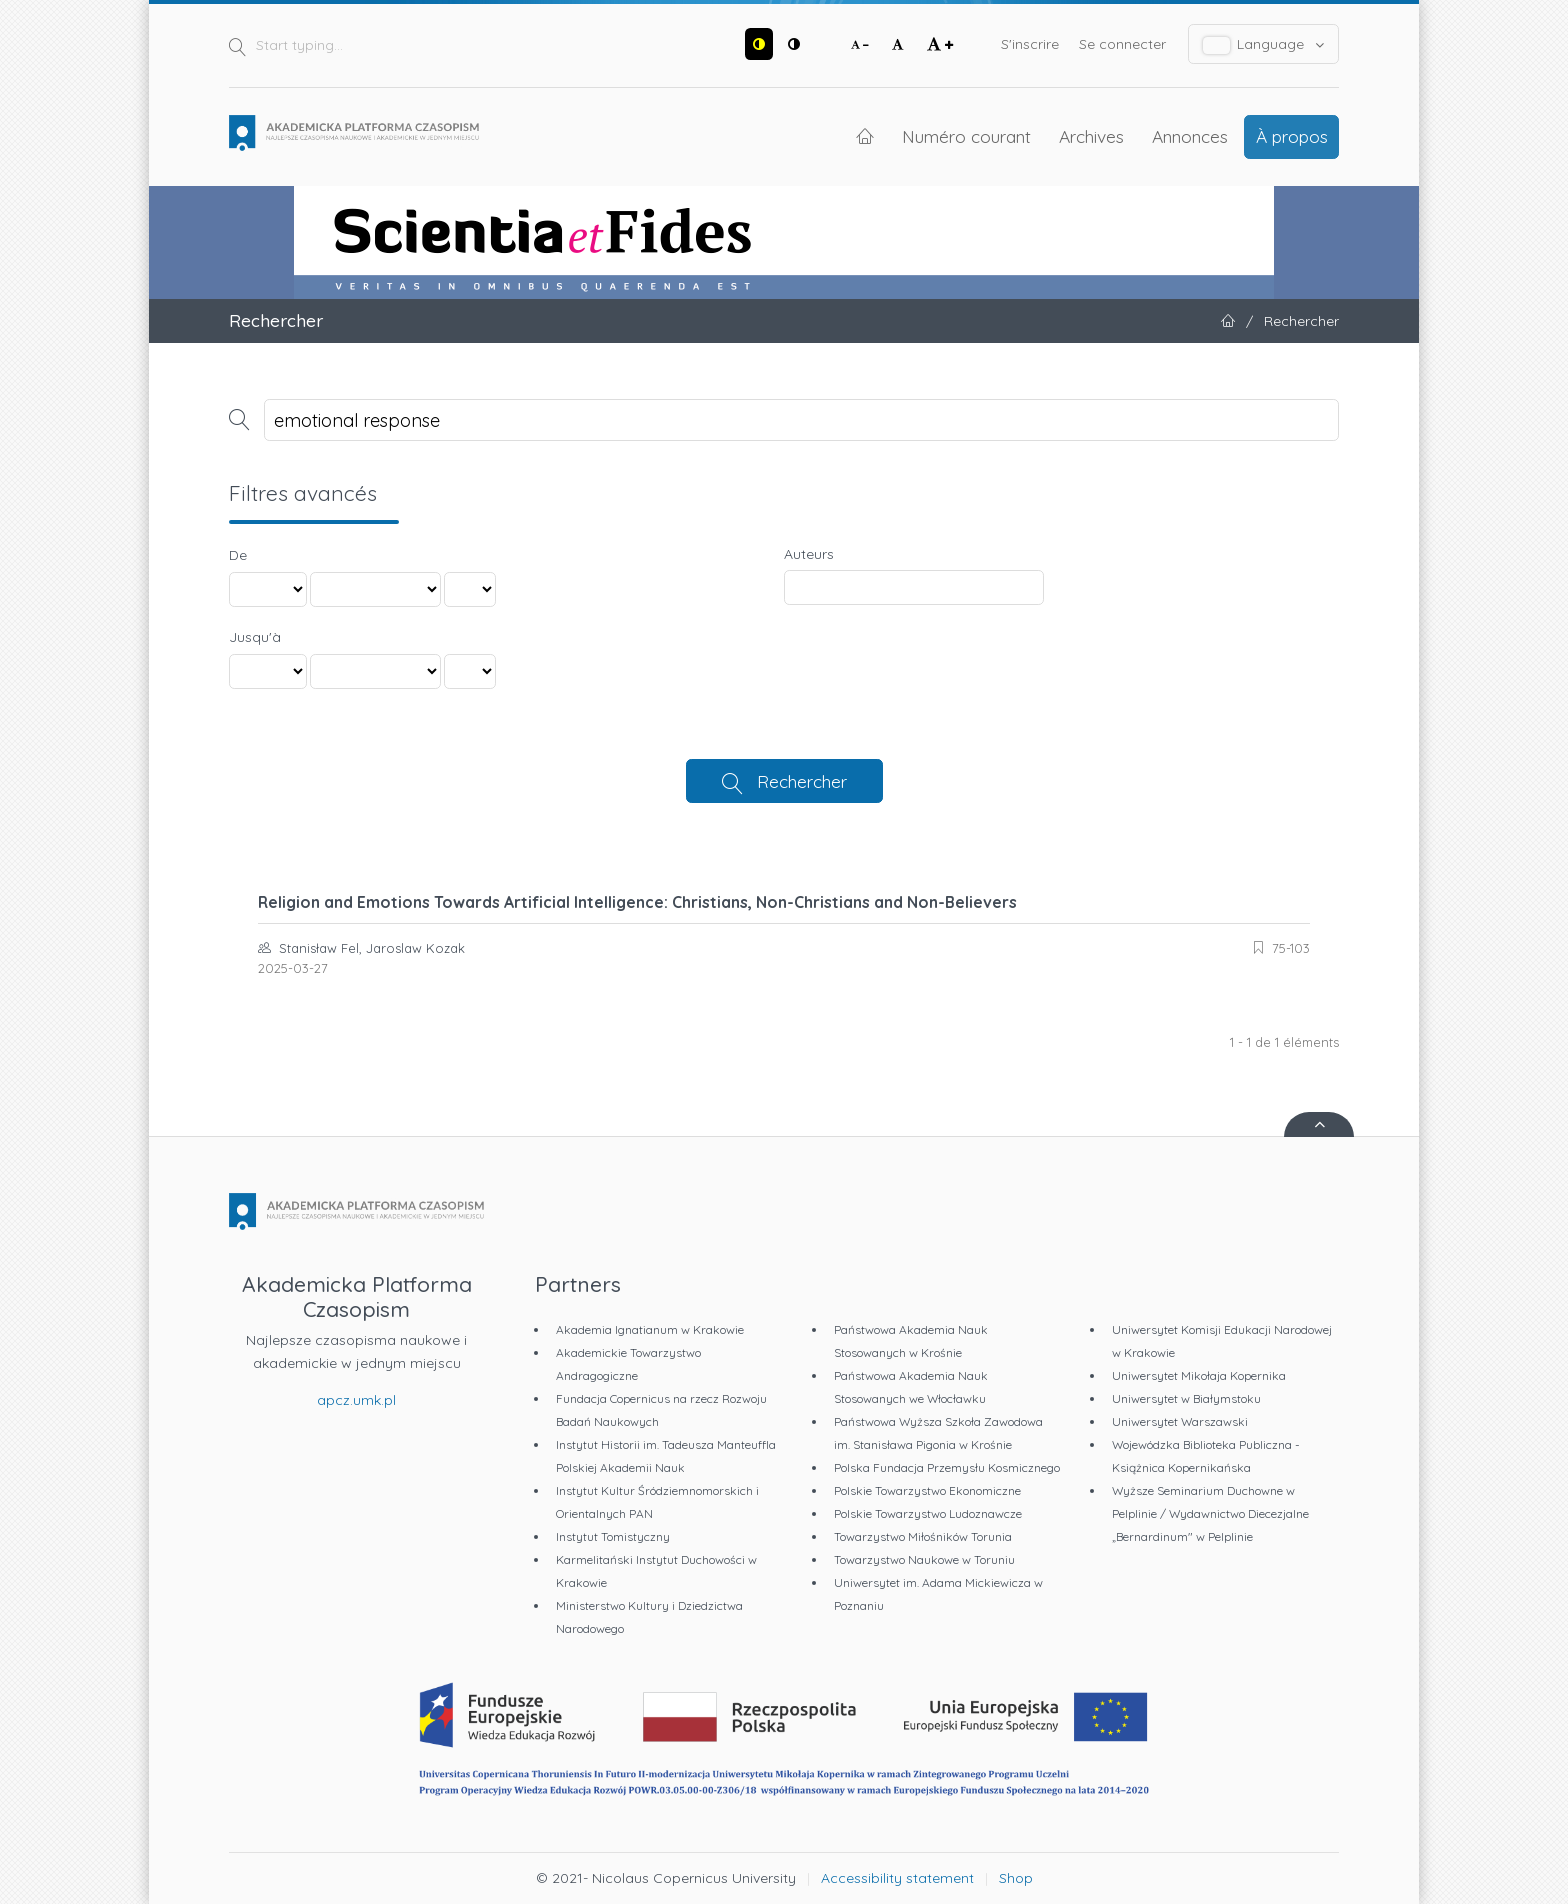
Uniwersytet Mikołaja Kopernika (1199, 1375)
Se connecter (1122, 44)
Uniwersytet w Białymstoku (1186, 1398)
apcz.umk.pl (356, 1400)
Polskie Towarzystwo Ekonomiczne (927, 1490)
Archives (1091, 136)
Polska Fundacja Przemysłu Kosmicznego (947, 1467)
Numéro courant (966, 136)
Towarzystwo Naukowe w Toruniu (924, 1559)
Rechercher (802, 781)
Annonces (1190, 136)
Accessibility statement (897, 1878)
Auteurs (809, 554)
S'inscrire (1030, 44)
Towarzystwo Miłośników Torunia (923, 1536)
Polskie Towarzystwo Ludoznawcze (928, 1513)
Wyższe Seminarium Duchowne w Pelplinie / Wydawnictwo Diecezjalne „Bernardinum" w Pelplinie (1210, 1513)
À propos (1292, 136)
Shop (1016, 1878)
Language (1264, 44)
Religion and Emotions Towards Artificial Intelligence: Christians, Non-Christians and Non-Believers (637, 902)
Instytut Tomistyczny (613, 1536)
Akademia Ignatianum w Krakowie (650, 1329)
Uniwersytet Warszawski (1180, 1421)
